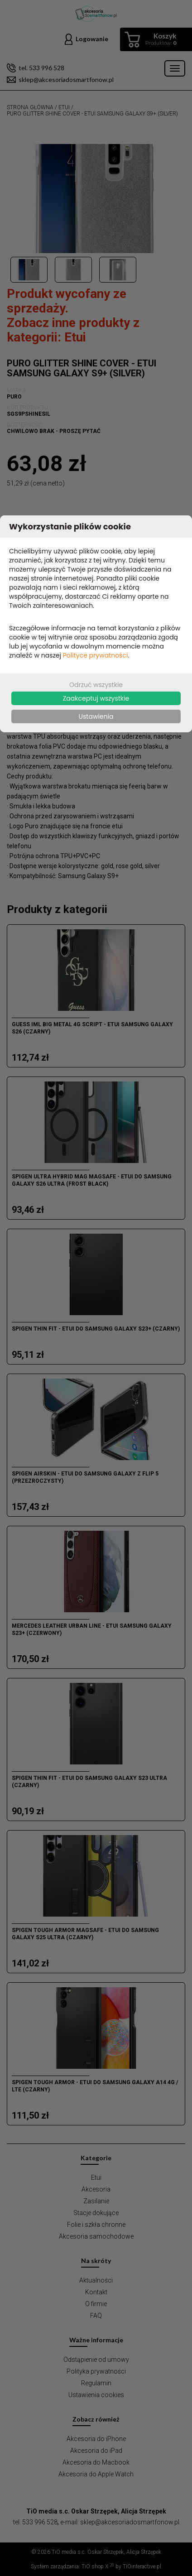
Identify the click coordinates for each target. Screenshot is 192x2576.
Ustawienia (96, 716)
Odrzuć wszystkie (96, 684)
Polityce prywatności (95, 655)
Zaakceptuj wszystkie (96, 698)
